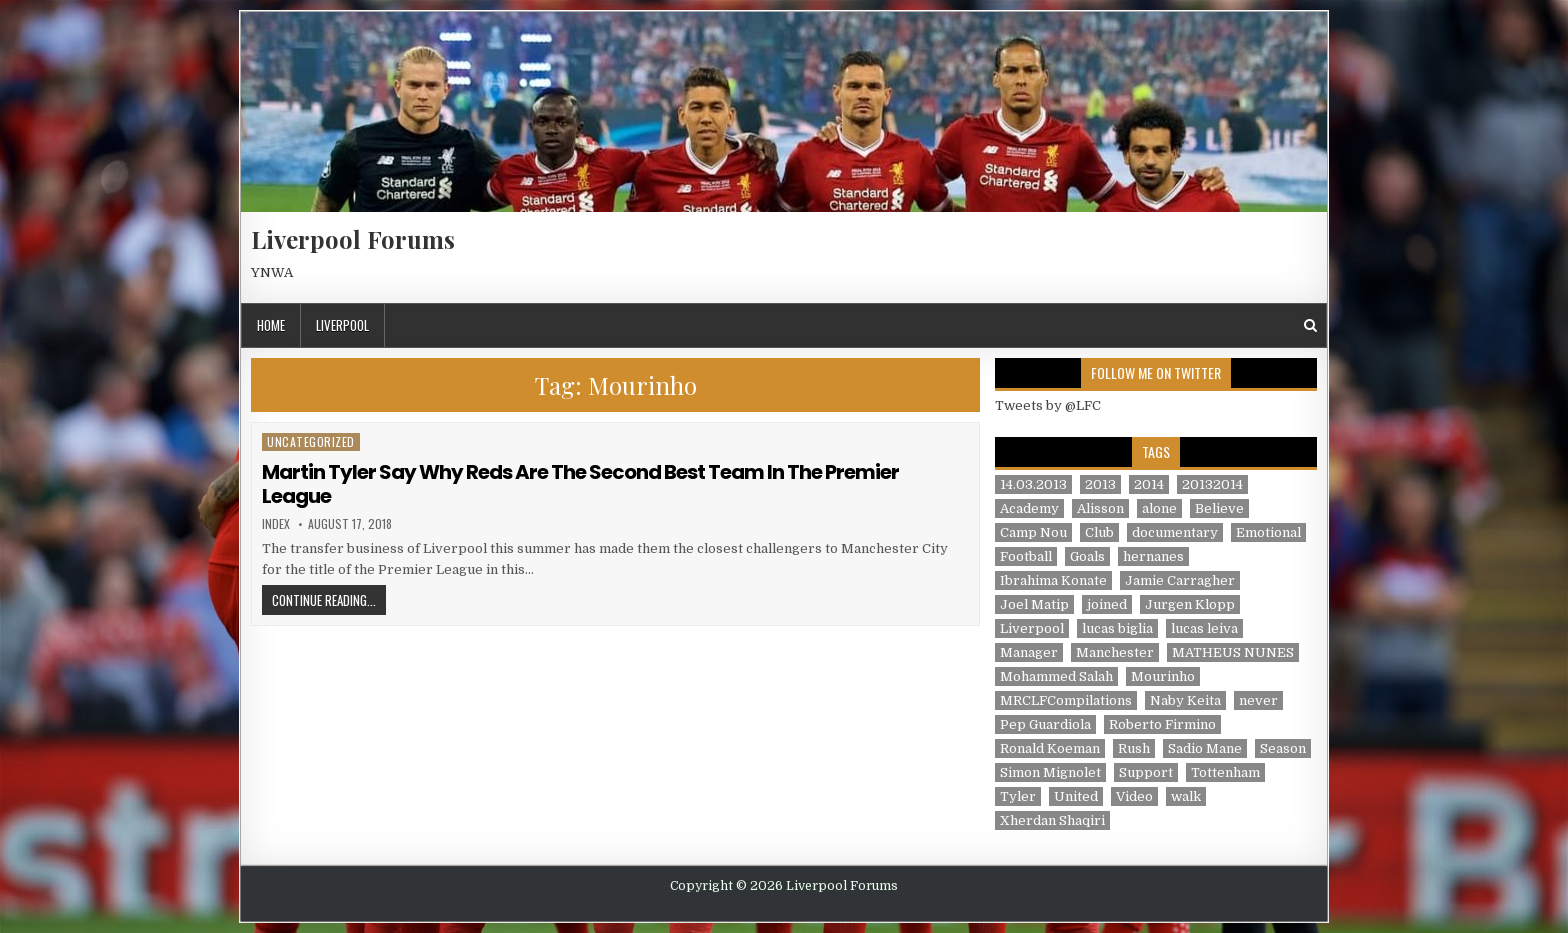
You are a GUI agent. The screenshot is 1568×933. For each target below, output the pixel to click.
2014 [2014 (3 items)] (1149, 484)
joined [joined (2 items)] (1107, 604)
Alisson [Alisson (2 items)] (1100, 508)
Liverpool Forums (353, 239)
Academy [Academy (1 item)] (1029, 508)
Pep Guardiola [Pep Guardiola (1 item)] (1045, 724)
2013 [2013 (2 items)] (1100, 484)
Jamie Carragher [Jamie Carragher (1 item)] (1180, 580)
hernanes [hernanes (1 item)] (1153, 556)
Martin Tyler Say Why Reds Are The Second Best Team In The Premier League (580, 484)
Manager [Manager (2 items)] (1029, 652)
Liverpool (342, 325)
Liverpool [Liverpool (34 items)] (1032, 628)
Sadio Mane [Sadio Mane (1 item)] (1205, 748)
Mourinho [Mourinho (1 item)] (1163, 676)
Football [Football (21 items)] (1026, 556)
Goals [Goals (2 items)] (1087, 556)
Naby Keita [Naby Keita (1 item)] (1185, 700)
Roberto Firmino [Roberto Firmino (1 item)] (1162, 724)
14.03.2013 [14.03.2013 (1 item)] (1033, 484)
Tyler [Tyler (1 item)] (1018, 796)
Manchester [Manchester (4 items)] (1115, 652)
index (276, 524)
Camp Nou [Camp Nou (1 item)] (1033, 532)
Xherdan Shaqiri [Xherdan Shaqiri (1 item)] (1052, 820)
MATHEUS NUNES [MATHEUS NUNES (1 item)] (1233, 652)
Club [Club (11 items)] (1099, 532)
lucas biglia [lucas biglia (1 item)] (1117, 628)
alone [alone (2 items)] (1159, 508)
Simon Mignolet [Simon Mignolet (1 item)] (1050, 772)
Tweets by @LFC (1048, 405)
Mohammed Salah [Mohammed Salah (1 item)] (1056, 676)
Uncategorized (311, 441)
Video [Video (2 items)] (1134, 796)
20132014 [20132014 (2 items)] (1212, 484)
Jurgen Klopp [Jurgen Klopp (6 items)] (1190, 604)
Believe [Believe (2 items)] (1219, 508)
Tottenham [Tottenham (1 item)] (1225, 772)
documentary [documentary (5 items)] (1175, 532)
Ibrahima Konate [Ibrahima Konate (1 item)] (1053, 580)
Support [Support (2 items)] (1146, 772)
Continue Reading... (329, 599)
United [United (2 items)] (1076, 796)
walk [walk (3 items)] (1186, 796)
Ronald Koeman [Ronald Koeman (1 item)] (1050, 748)
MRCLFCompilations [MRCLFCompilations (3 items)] (1066, 700)
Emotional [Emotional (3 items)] (1268, 532)
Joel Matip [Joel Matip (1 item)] (1034, 604)
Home (271, 325)
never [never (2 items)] (1258, 700)
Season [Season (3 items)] (1283, 748)
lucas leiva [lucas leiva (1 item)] (1204, 628)
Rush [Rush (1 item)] (1134, 748)
